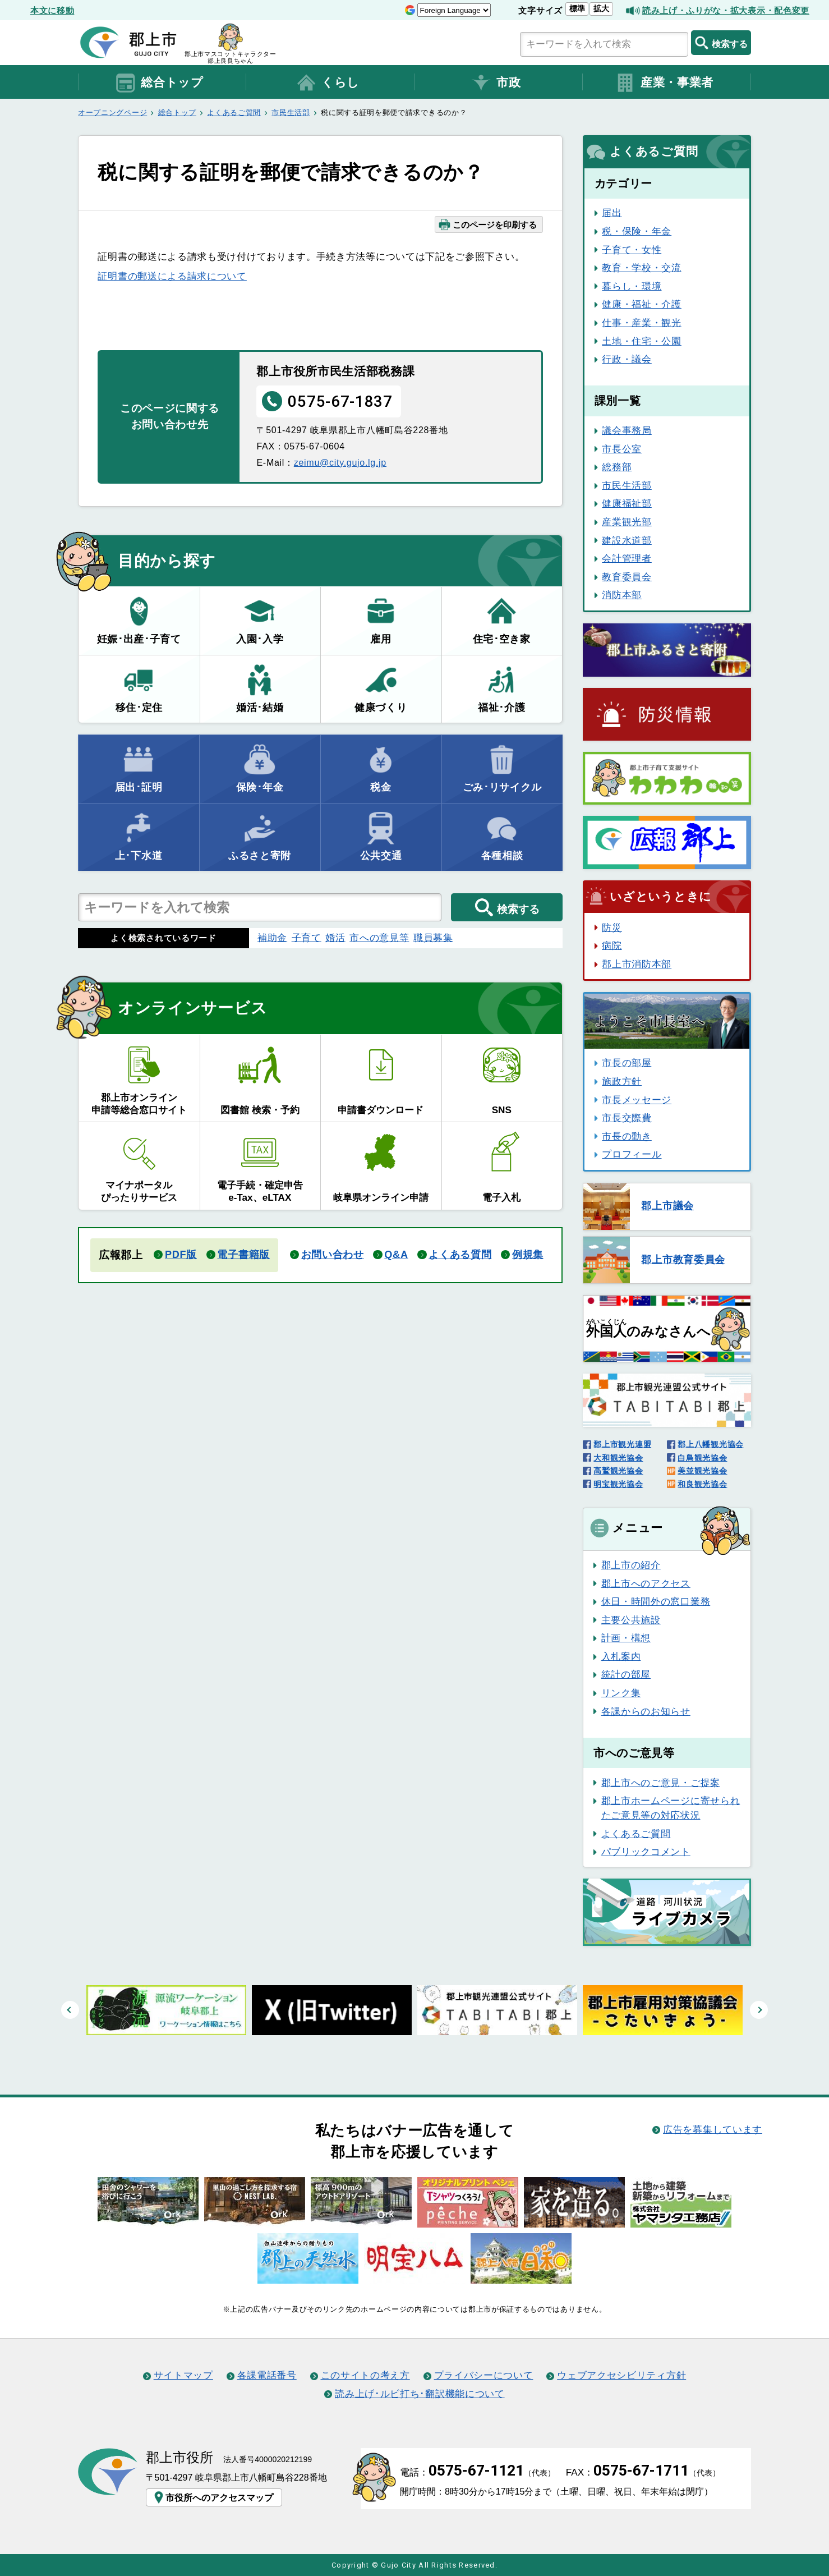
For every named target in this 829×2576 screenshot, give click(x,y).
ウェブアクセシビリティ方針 (621, 2375)
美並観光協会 (702, 1470)
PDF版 (181, 1254)
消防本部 (622, 594)
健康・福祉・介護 (641, 304)
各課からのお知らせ (645, 1711)
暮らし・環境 (631, 286)
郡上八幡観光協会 (711, 1444)
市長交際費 (626, 1117)
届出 (611, 212)
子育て (306, 937)
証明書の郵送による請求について (172, 276)
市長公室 (622, 448)
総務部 (617, 466)
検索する (721, 42)
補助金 (272, 937)
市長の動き (626, 1136)
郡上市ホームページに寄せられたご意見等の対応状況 (670, 1808)
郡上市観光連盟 (622, 1444)
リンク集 (621, 1692)
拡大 (601, 8)
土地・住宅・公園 (641, 341)
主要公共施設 (631, 1620)
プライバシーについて (483, 2375)
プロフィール (631, 1154)
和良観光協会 (702, 1484)
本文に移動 (52, 10)
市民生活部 (290, 112)
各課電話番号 (267, 2375)
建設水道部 (626, 540)
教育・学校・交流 (641, 267)
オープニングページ (112, 112)
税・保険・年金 (636, 231)
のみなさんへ (648, 1329)
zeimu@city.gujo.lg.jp (340, 462)
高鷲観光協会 (618, 1470)
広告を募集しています (712, 2129)
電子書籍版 (243, 1254)
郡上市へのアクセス (645, 1583)
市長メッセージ (636, 1099)
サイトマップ (183, 2375)
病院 (611, 945)
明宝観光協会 (618, 1484)
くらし (328, 83)
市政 (496, 83)
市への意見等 (379, 937)
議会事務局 (626, 430)
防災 (611, 927)
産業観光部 (626, 521)
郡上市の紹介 (631, 1565)
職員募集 (433, 937)
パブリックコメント (645, 1851)
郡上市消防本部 (636, 964)
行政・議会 (626, 359)
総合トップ (159, 83)
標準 (577, 8)
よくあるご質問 (234, 112)
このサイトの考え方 (365, 2375)
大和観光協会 (618, 1457)
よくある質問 (460, 1254)
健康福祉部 (626, 503)
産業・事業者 (664, 83)
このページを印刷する (487, 224)
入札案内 (621, 1656)
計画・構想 (626, 1637)
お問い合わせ (332, 1254)
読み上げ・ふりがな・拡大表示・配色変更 (725, 10)
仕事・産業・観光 (641, 322)
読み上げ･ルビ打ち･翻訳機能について (419, 2393)
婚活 (335, 937)
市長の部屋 (626, 1062)
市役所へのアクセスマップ (212, 2497)
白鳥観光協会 (702, 1457)
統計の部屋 (626, 1674)
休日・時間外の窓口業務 (656, 1601)
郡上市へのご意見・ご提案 (660, 1782)
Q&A (396, 1254)
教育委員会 (626, 576)
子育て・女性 (631, 249)
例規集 (528, 1254)
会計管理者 (626, 558)
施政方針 (622, 1081)
